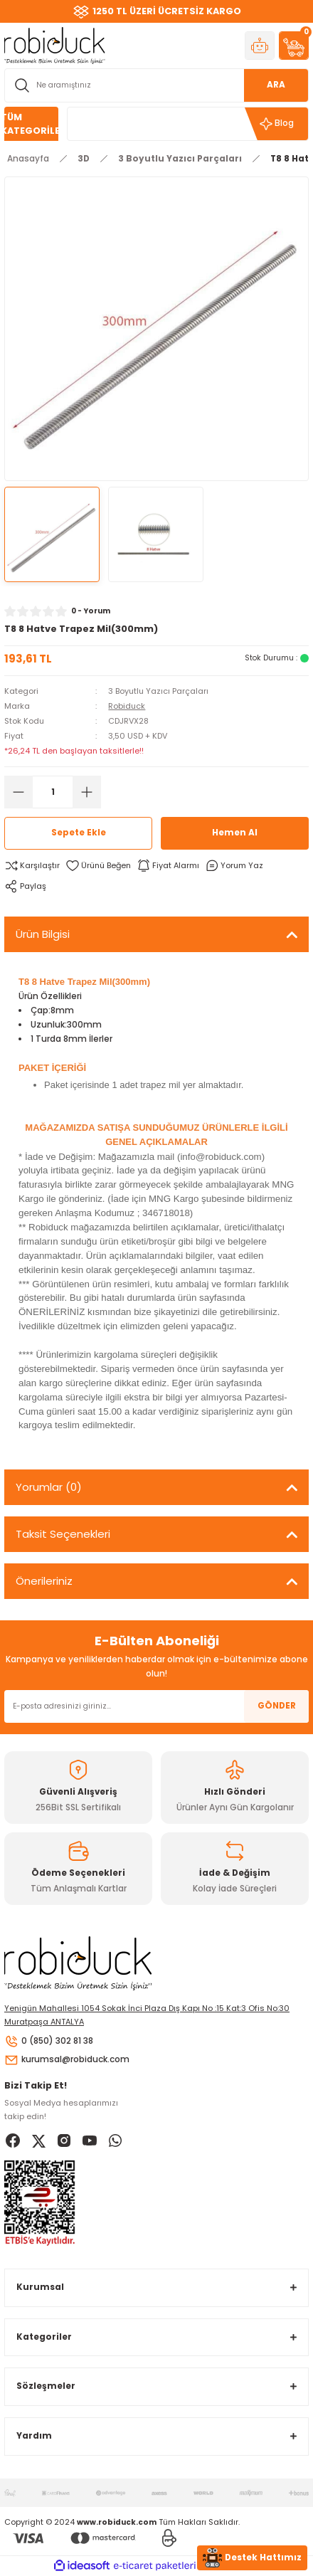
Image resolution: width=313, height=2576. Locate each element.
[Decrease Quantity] (18, 792)
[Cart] (294, 45)
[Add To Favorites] (98, 865)
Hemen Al (235, 832)
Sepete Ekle (78, 832)
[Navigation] (31, 124)
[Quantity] (52, 792)
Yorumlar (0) (49, 1486)
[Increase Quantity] (87, 792)
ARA (276, 84)
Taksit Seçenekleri (63, 1533)
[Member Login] (260, 45)
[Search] (156, 85)
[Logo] (54, 45)
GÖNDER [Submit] (277, 1705)
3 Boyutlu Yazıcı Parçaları (158, 691)
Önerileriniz (44, 1580)
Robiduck (126, 706)
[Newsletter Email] (156, 1706)
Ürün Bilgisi (43, 934)
